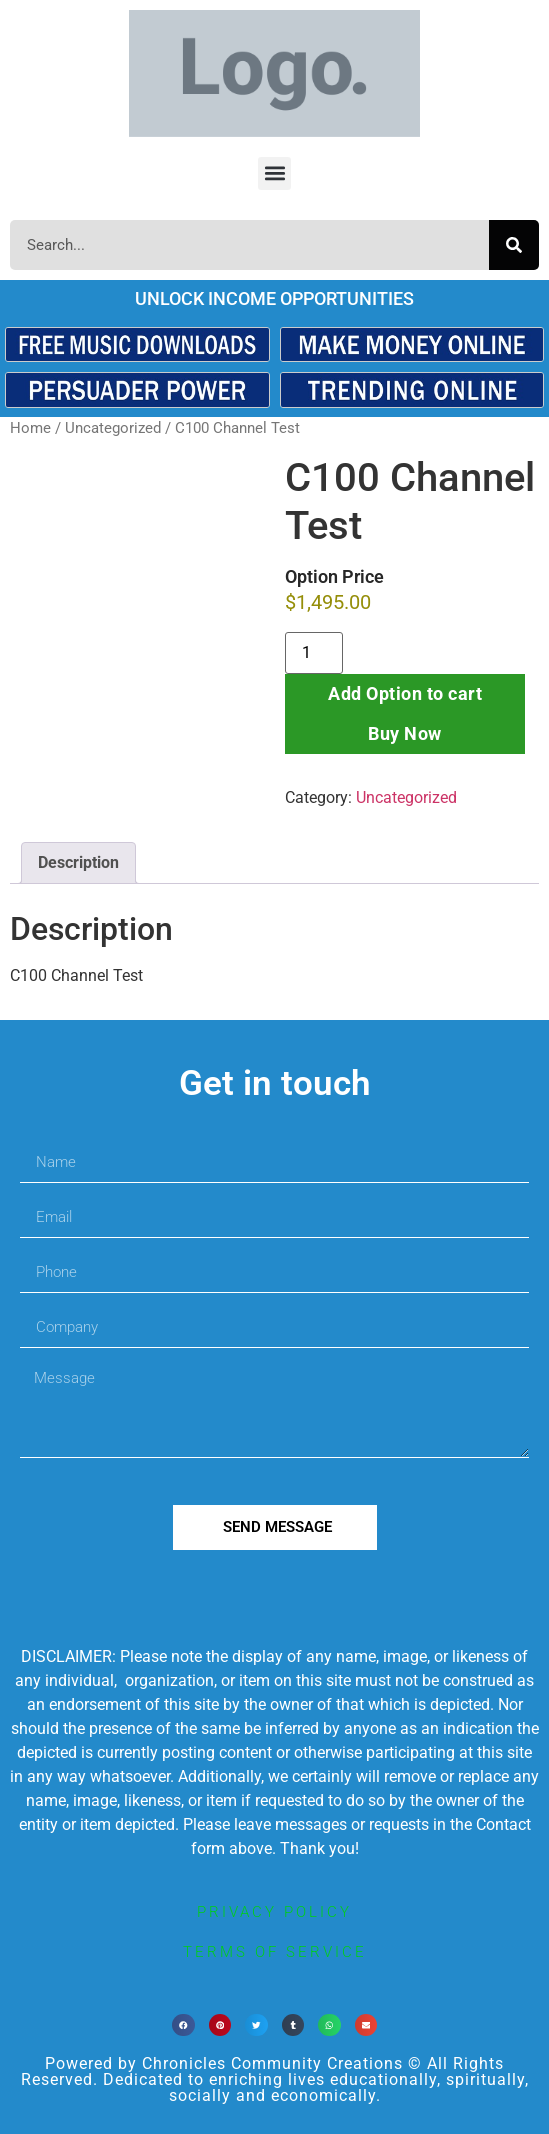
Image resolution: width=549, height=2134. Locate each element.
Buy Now (405, 733)
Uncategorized (113, 428)
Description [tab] (78, 862)
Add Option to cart (405, 693)
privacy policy (274, 1912)
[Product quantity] (314, 653)
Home (30, 428)
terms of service (275, 1952)
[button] (274, 173)
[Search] (514, 245)
